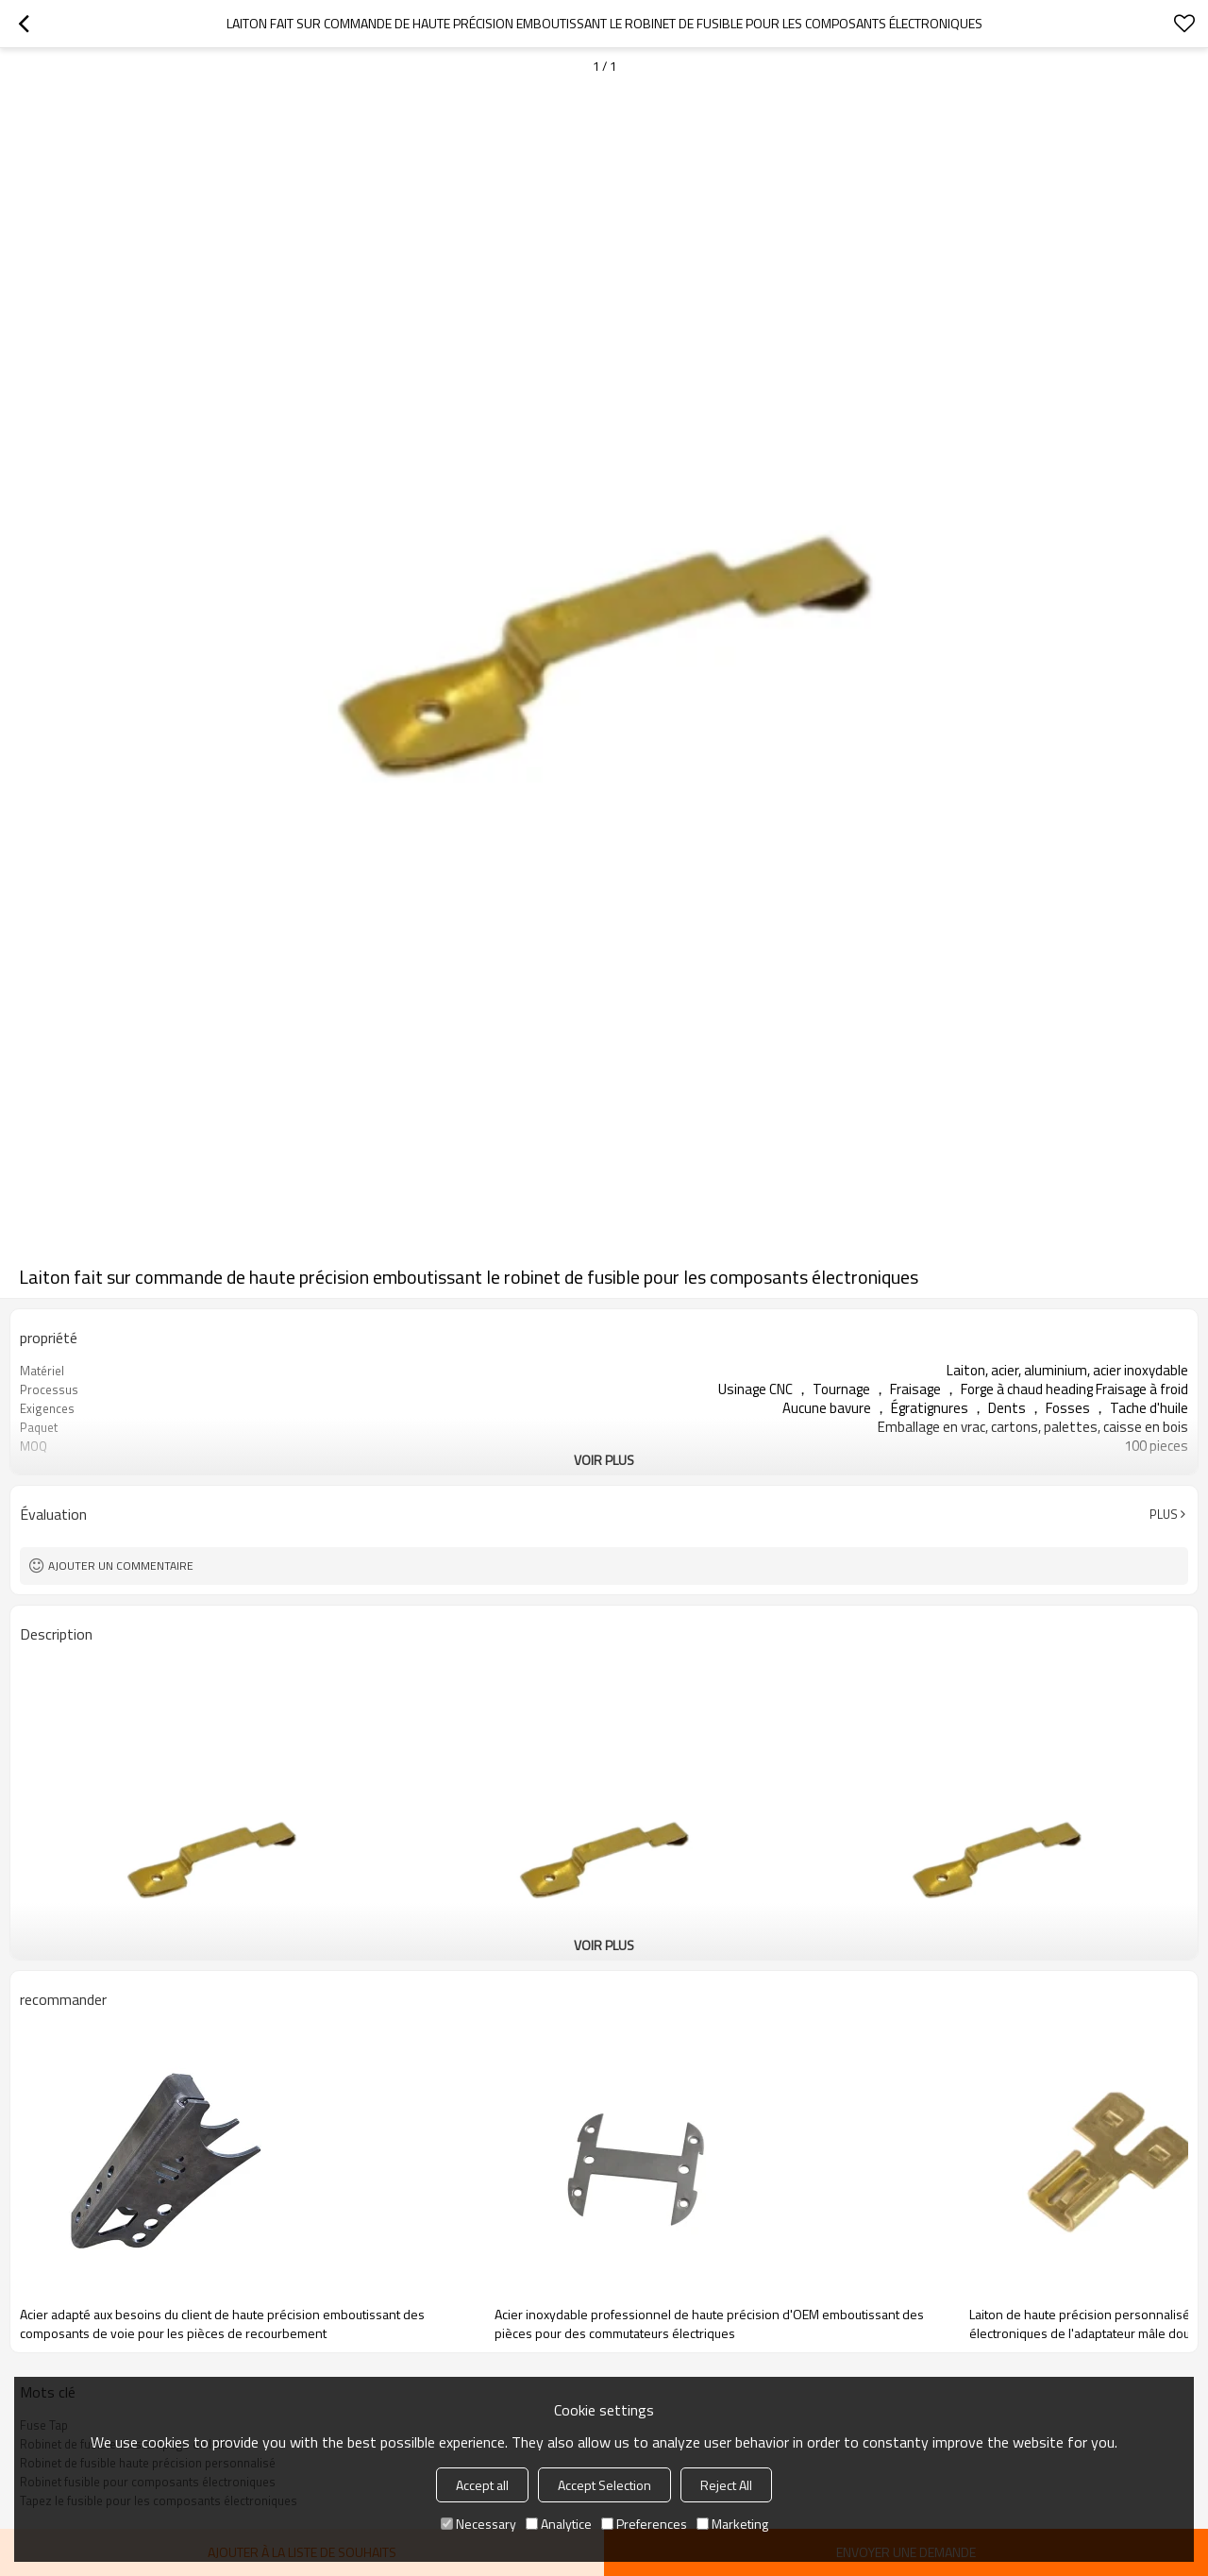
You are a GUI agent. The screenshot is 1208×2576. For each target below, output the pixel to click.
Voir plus (604, 1460)
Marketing (732, 2524)
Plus (1163, 1514)
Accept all (482, 2485)
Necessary (478, 2524)
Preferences (644, 2524)
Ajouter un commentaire (120, 1565)
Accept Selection (604, 2485)
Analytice (559, 2524)
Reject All (726, 2485)
